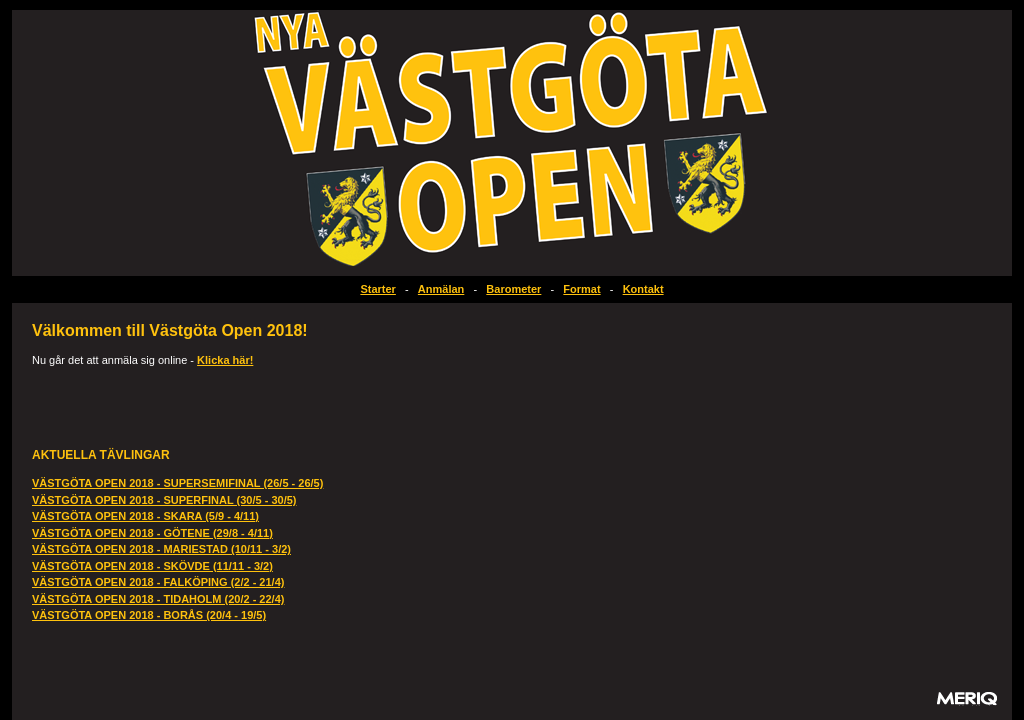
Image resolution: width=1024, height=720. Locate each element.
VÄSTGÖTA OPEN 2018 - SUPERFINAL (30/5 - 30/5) (164, 500)
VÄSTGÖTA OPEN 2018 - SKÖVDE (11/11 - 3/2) (152, 566)
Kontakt (643, 289)
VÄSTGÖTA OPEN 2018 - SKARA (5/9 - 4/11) (145, 516)
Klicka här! (225, 360)
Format (581, 289)
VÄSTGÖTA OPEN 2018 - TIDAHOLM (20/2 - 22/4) (158, 599)
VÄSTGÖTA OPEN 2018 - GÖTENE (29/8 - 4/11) (152, 533)
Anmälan (441, 289)
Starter (377, 289)
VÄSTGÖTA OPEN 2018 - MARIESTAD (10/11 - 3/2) (161, 549)
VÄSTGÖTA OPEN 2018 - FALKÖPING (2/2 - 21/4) (158, 582)
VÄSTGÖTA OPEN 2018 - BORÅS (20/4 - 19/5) (149, 615)
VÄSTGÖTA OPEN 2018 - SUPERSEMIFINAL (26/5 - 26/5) (177, 483)
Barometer (513, 289)
